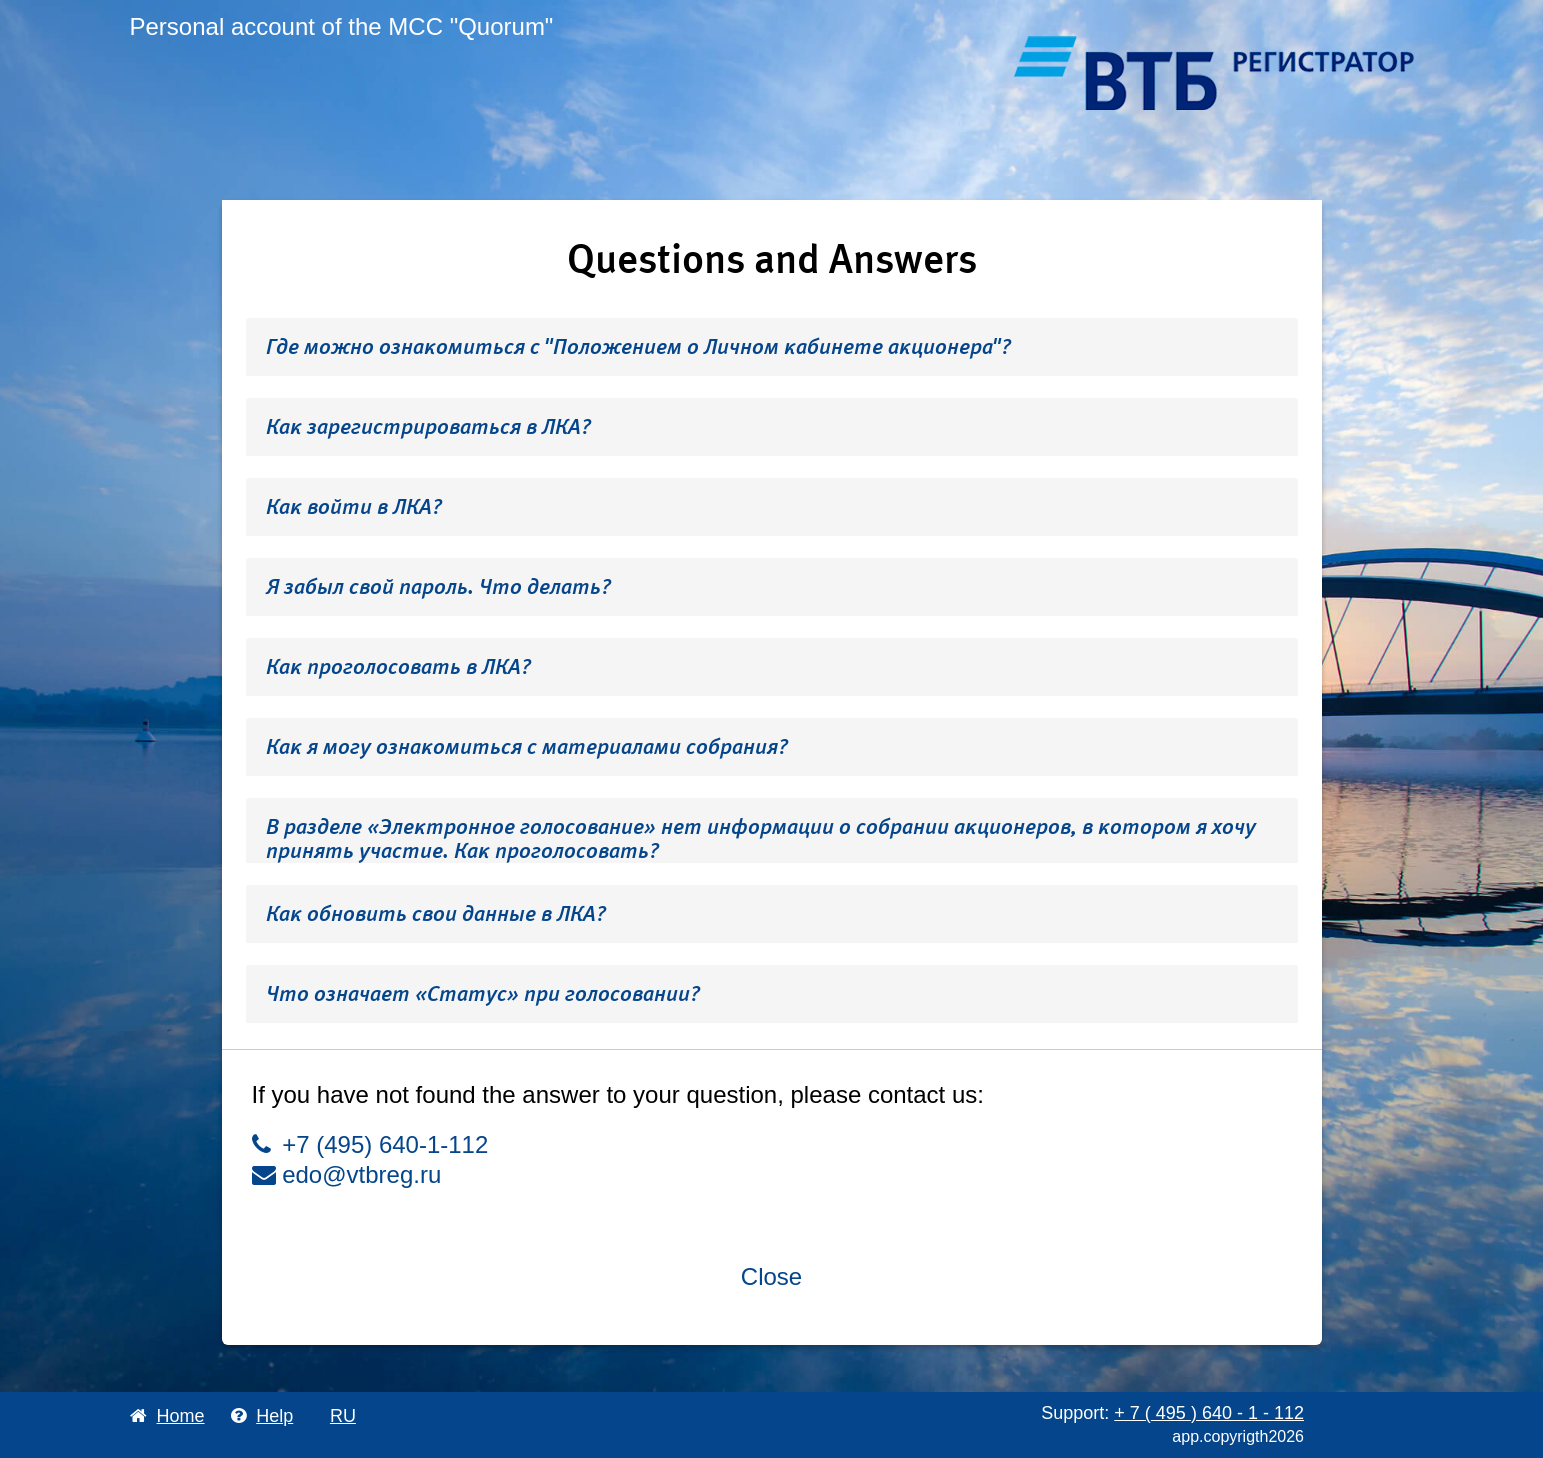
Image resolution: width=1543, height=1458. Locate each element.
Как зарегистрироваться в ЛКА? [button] (428, 426)
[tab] (772, 347)
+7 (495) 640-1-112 (370, 1144)
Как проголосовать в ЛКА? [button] (398, 666)
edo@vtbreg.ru (347, 1174)
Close (771, 1276)
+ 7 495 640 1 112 (1209, 1413)
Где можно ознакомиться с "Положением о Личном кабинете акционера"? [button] (638, 346)
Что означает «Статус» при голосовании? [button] (483, 993)
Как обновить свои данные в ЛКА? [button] (436, 913)
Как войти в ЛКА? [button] (354, 506)
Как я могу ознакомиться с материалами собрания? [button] (527, 746)
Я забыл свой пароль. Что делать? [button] (438, 586)
